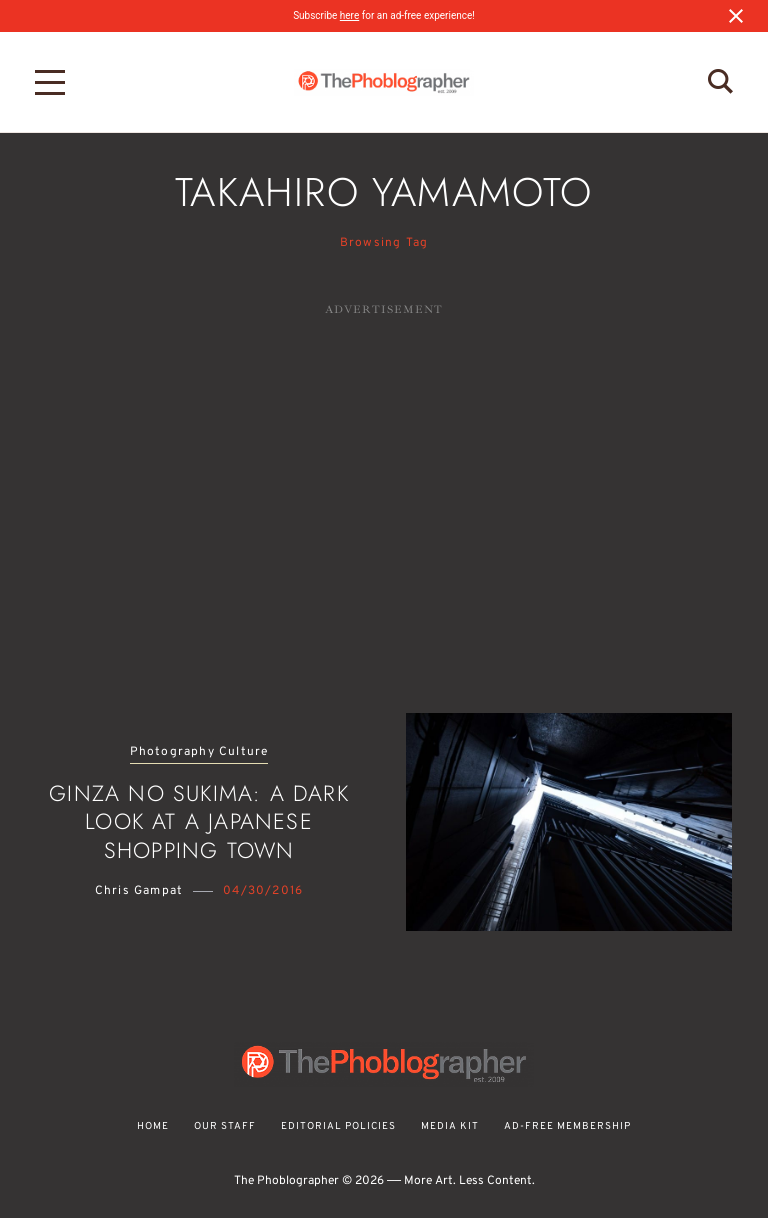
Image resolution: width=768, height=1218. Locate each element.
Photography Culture (199, 752)
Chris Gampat (139, 891)
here (349, 15)
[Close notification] (736, 16)
